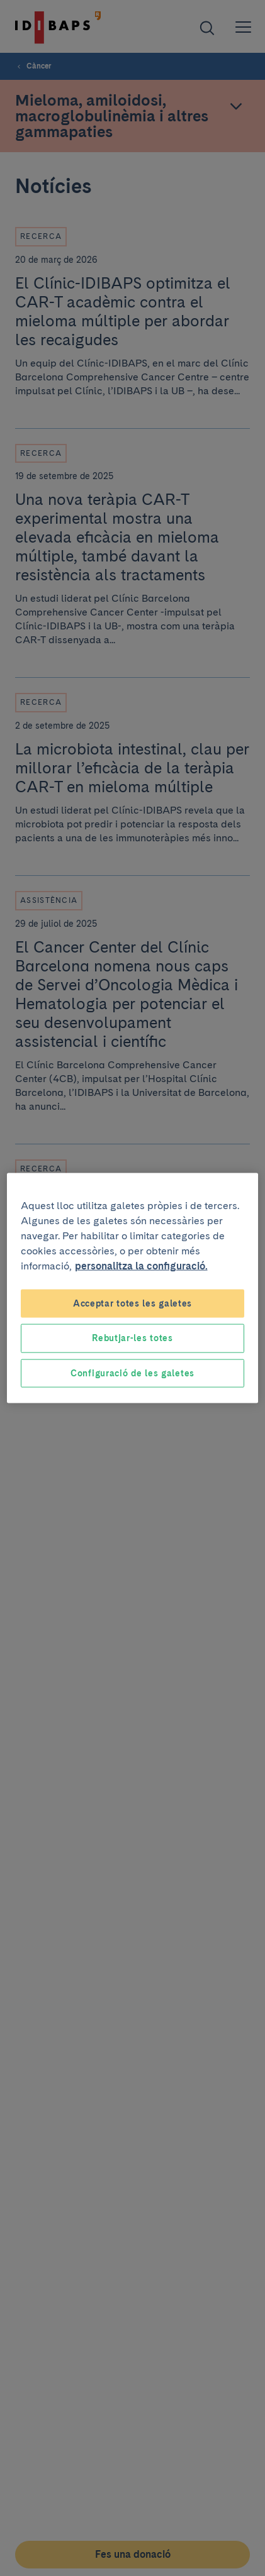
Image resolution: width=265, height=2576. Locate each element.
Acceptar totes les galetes (132, 1303)
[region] (133, 1288)
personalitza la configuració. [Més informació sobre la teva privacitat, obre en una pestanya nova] (141, 1265)
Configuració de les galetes (132, 1373)
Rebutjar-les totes (132, 1338)
